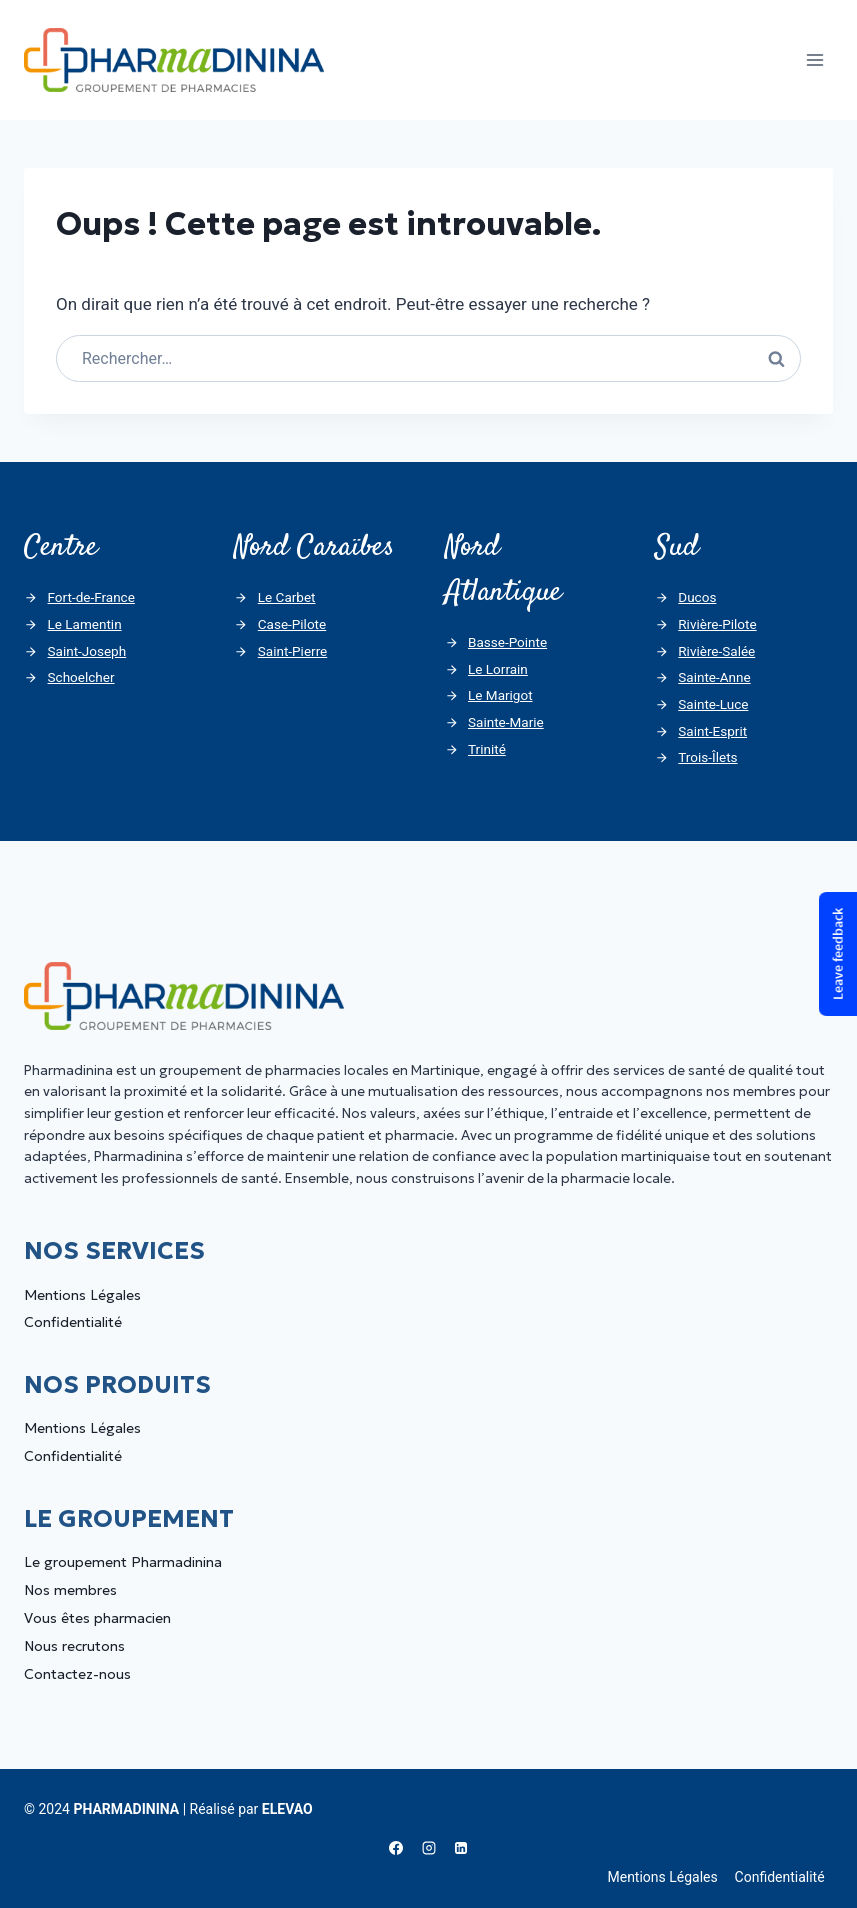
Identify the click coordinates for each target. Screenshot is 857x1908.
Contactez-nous (77, 1674)
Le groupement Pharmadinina (123, 1562)
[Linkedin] (461, 1848)
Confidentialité (73, 1322)
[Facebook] (396, 1848)
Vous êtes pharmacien (97, 1618)
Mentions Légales (82, 1295)
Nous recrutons (74, 1646)
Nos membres (70, 1590)
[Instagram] (429, 1848)
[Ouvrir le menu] (814, 59)
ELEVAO (287, 1809)
